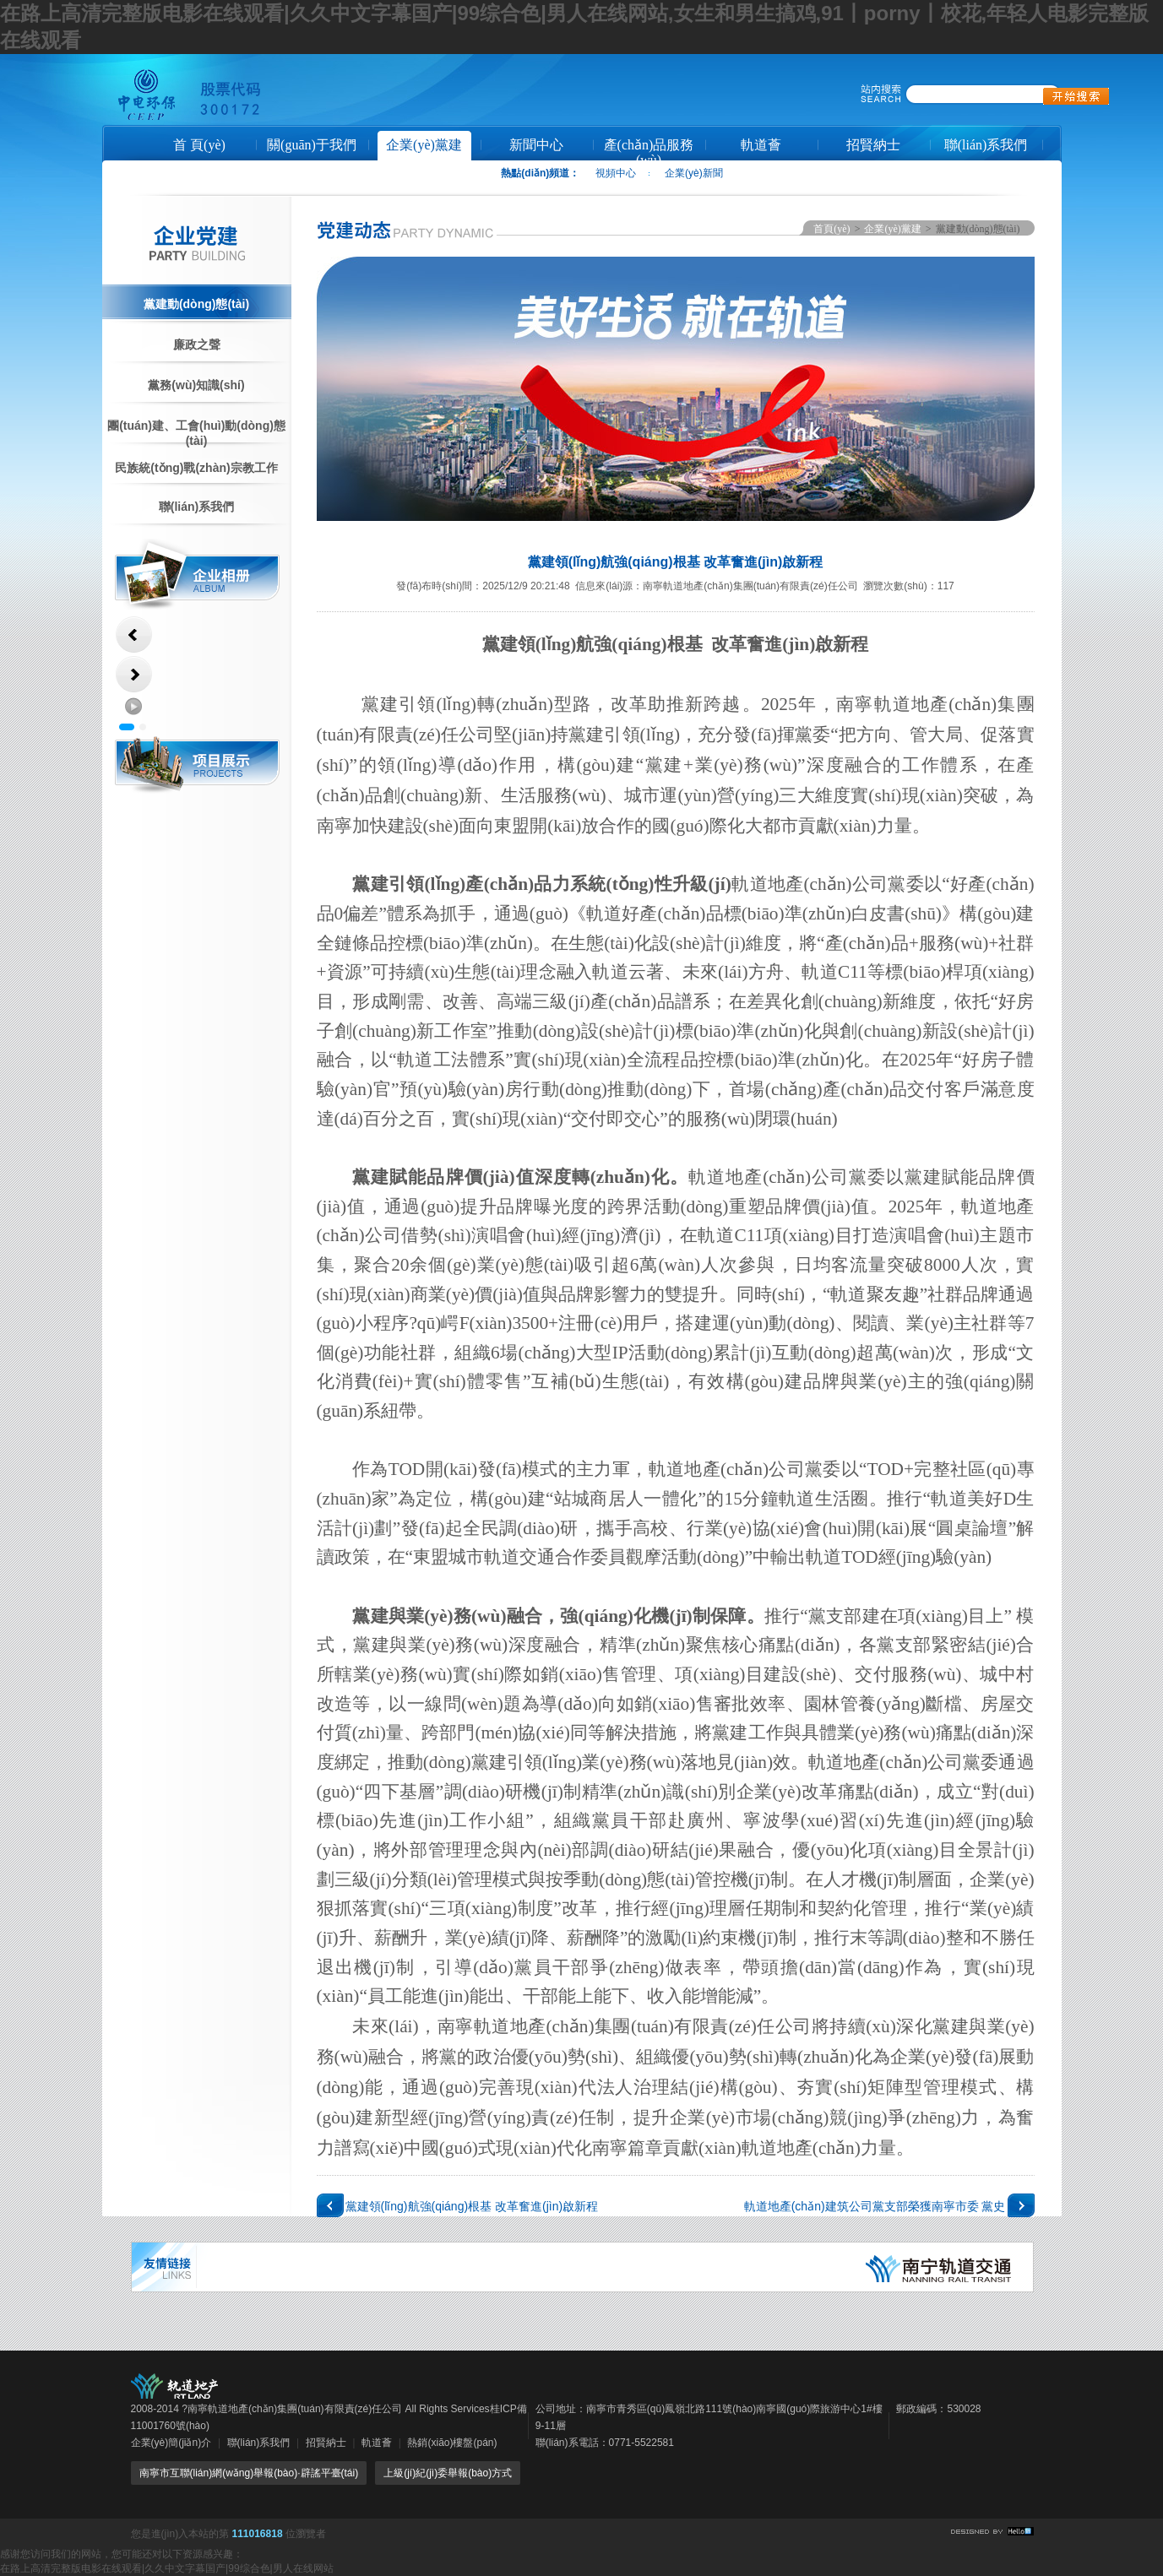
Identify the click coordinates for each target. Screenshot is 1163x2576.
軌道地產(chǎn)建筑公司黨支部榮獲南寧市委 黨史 (875, 2206)
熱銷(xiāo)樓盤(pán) (452, 2443)
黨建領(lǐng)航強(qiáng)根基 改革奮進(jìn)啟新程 (472, 2206)
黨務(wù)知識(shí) (196, 385)
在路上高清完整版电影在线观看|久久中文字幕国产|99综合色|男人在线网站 (167, 2568)
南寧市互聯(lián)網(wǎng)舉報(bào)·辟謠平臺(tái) (249, 2473)
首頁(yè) (831, 229)
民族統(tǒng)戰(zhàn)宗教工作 (196, 468)
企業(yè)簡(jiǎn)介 (171, 2443)
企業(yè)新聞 (694, 173)
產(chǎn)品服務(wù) (649, 151)
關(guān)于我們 (311, 145)
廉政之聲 (196, 344)
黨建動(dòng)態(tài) (196, 304)
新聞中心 (536, 145)
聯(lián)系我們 (986, 145)
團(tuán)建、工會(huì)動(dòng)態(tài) (196, 433)
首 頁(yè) (199, 145)
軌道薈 (761, 145)
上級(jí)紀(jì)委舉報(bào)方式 (447, 2473)
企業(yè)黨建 (424, 145)
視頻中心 (615, 173)
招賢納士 (873, 145)
